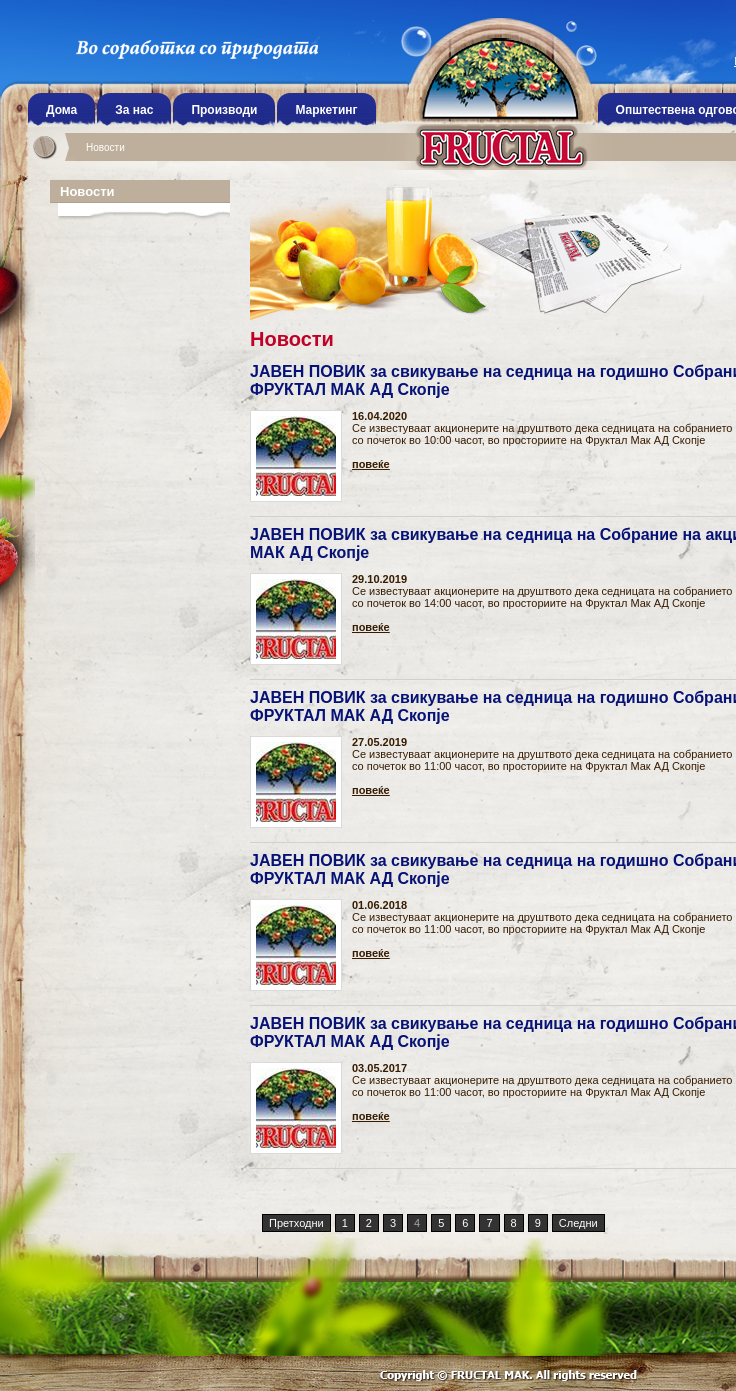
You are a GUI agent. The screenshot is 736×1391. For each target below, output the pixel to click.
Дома (61, 110)
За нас (134, 110)
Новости (105, 147)
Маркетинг (326, 110)
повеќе (371, 464)
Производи (224, 110)
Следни (578, 1223)
